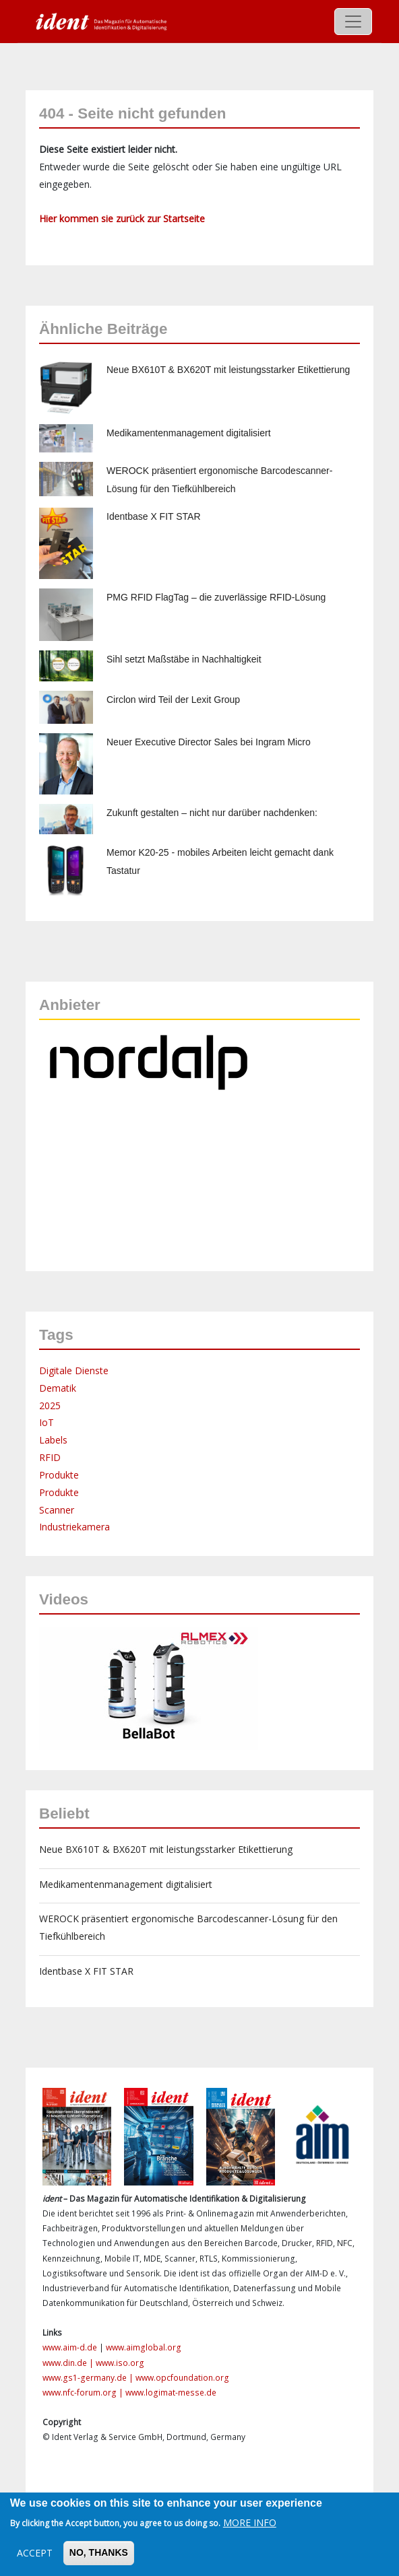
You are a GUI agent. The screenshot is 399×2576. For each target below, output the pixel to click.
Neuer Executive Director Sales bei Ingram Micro (208, 742)
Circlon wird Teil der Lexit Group (173, 699)
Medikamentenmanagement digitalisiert (188, 433)
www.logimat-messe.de (170, 2392)
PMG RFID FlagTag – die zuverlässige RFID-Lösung (216, 597)
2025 (50, 1405)
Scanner (56, 1509)
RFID (50, 1457)
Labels (53, 1439)
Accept (35, 2552)
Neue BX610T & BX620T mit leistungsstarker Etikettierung (228, 369)
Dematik (57, 1388)
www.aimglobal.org (143, 2347)
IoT (46, 1422)
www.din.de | (69, 2363)
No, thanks (98, 2552)
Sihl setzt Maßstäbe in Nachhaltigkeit (184, 659)
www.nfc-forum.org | (83, 2392)
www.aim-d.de (69, 2347)
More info (249, 2522)
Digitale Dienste (74, 1370)
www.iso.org (120, 2363)
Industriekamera (74, 1526)
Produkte (59, 1474)
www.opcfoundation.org (182, 2377)
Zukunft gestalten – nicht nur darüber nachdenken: (211, 812)
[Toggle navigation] (353, 21)
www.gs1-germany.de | (88, 2377)
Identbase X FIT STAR (153, 516)
